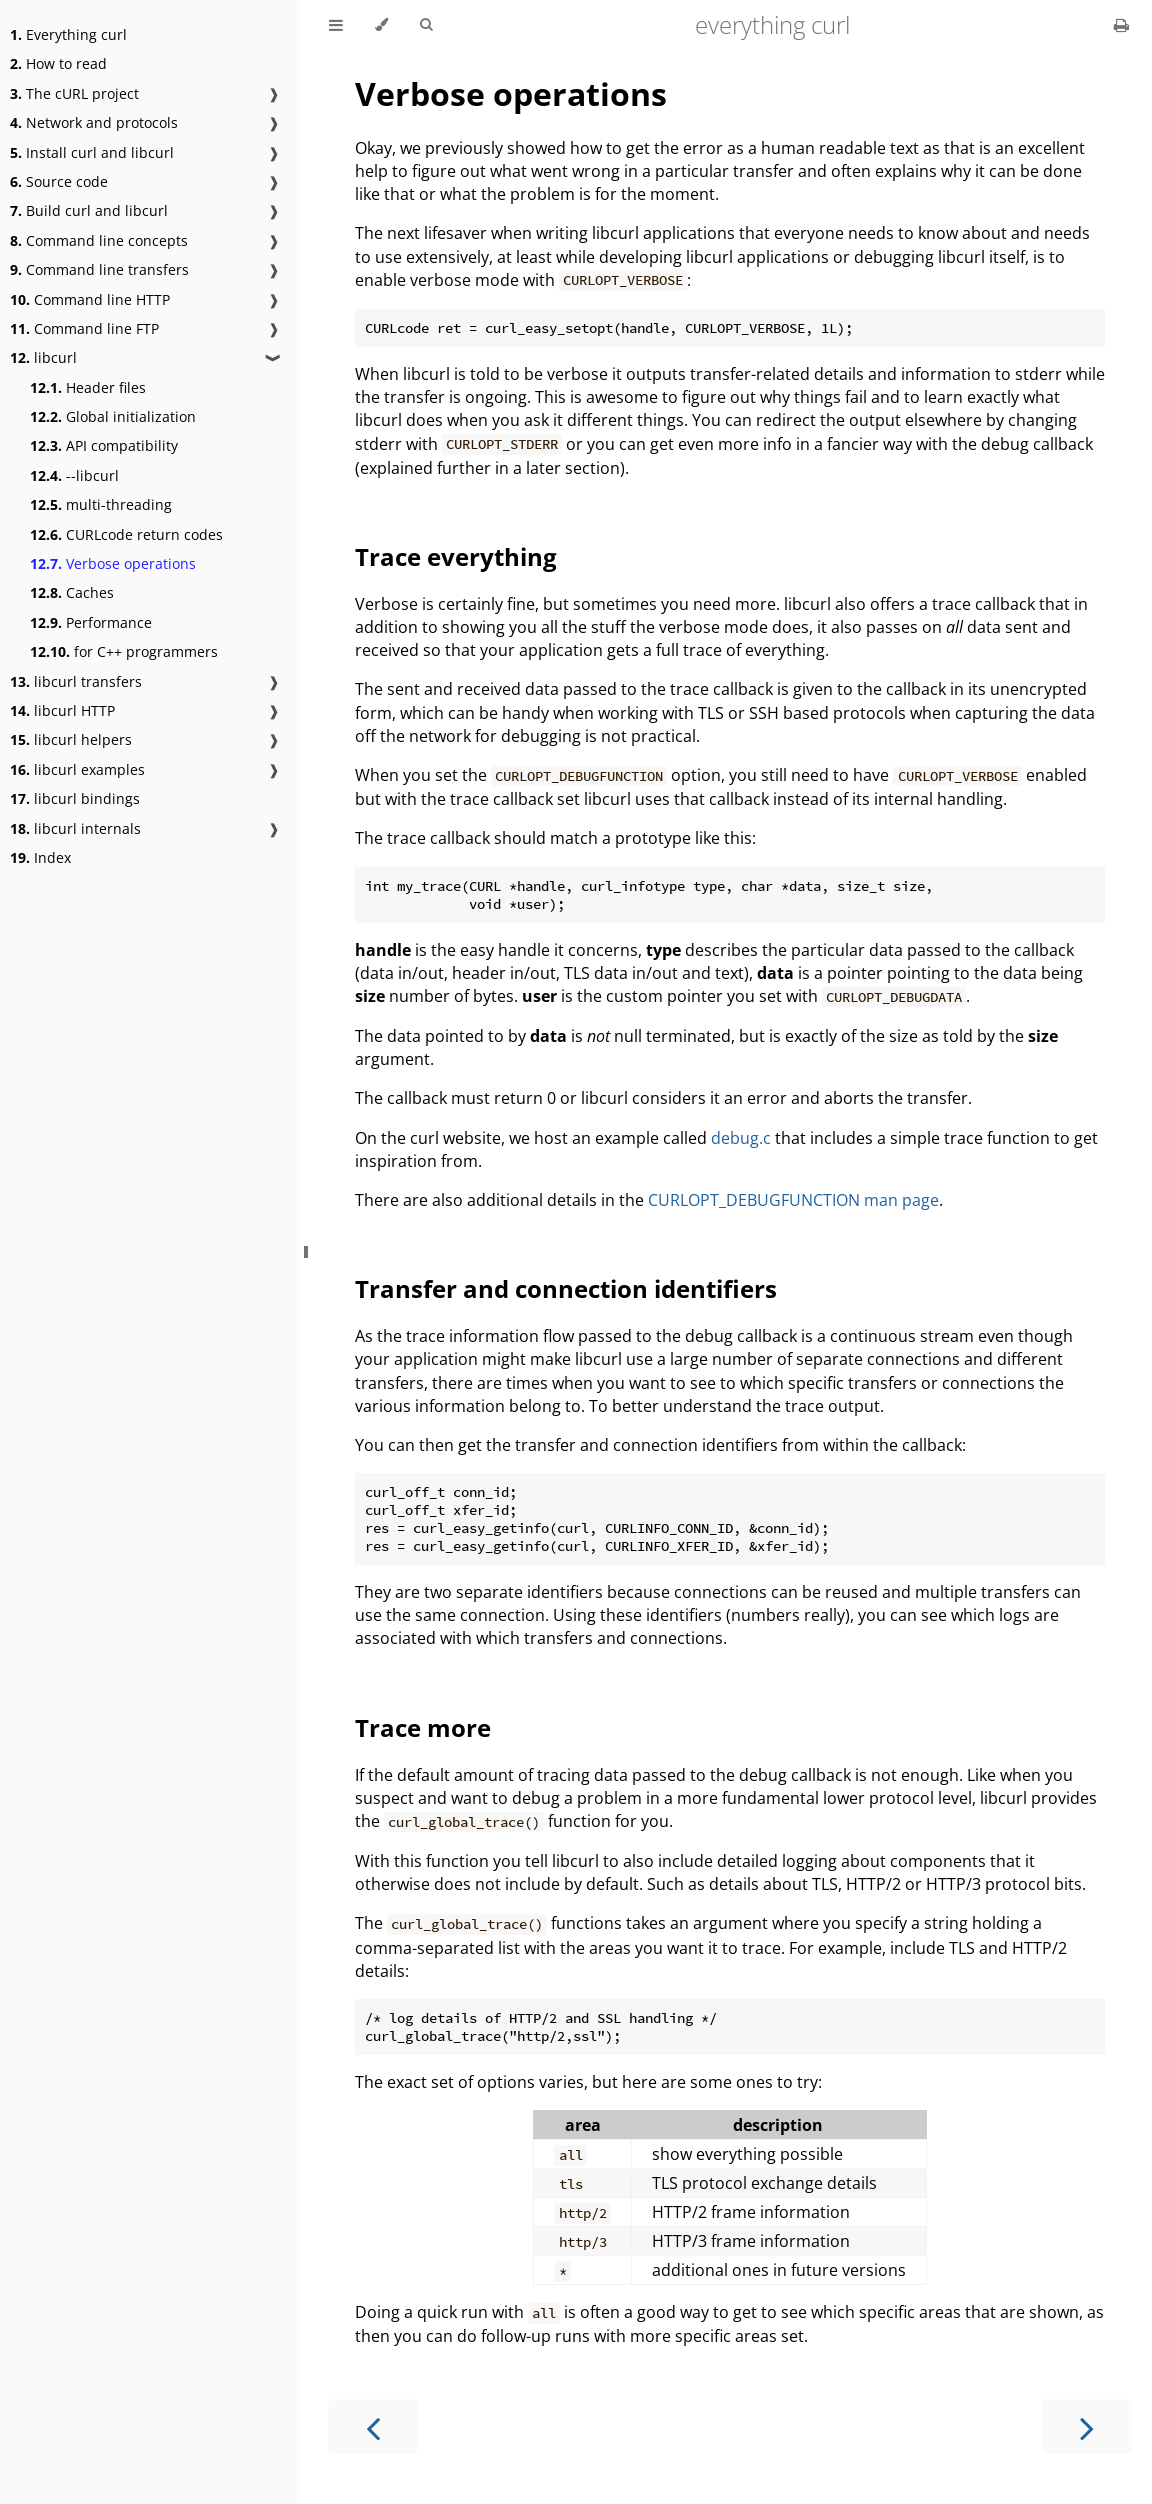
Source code (59, 181)
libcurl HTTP (62, 710)
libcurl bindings (75, 798)
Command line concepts (99, 240)
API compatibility (104, 445)
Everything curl (68, 34)
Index (40, 857)
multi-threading (101, 504)
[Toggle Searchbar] (426, 25)
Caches (72, 592)
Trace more (423, 1727)
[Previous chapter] (373, 2426)
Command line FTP (84, 328)
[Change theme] (381, 25)
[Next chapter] (1087, 2426)
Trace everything (456, 556)
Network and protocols (94, 122)
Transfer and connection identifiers (566, 1288)
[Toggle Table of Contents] (336, 25)
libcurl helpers (71, 739)
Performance (91, 622)
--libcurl (74, 475)
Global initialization (113, 416)
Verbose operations (113, 563)
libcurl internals (75, 828)
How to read (58, 63)
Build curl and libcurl (89, 210)
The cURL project (74, 93)
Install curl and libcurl (92, 152)
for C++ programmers (124, 651)
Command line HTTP (90, 299)
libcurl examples (77, 769)
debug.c (741, 1138)
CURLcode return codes (126, 534)
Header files (88, 387)
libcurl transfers (76, 681)
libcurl (43, 357)
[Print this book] (1121, 25)
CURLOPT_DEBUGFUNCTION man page (793, 1200)
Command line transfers (99, 269)
